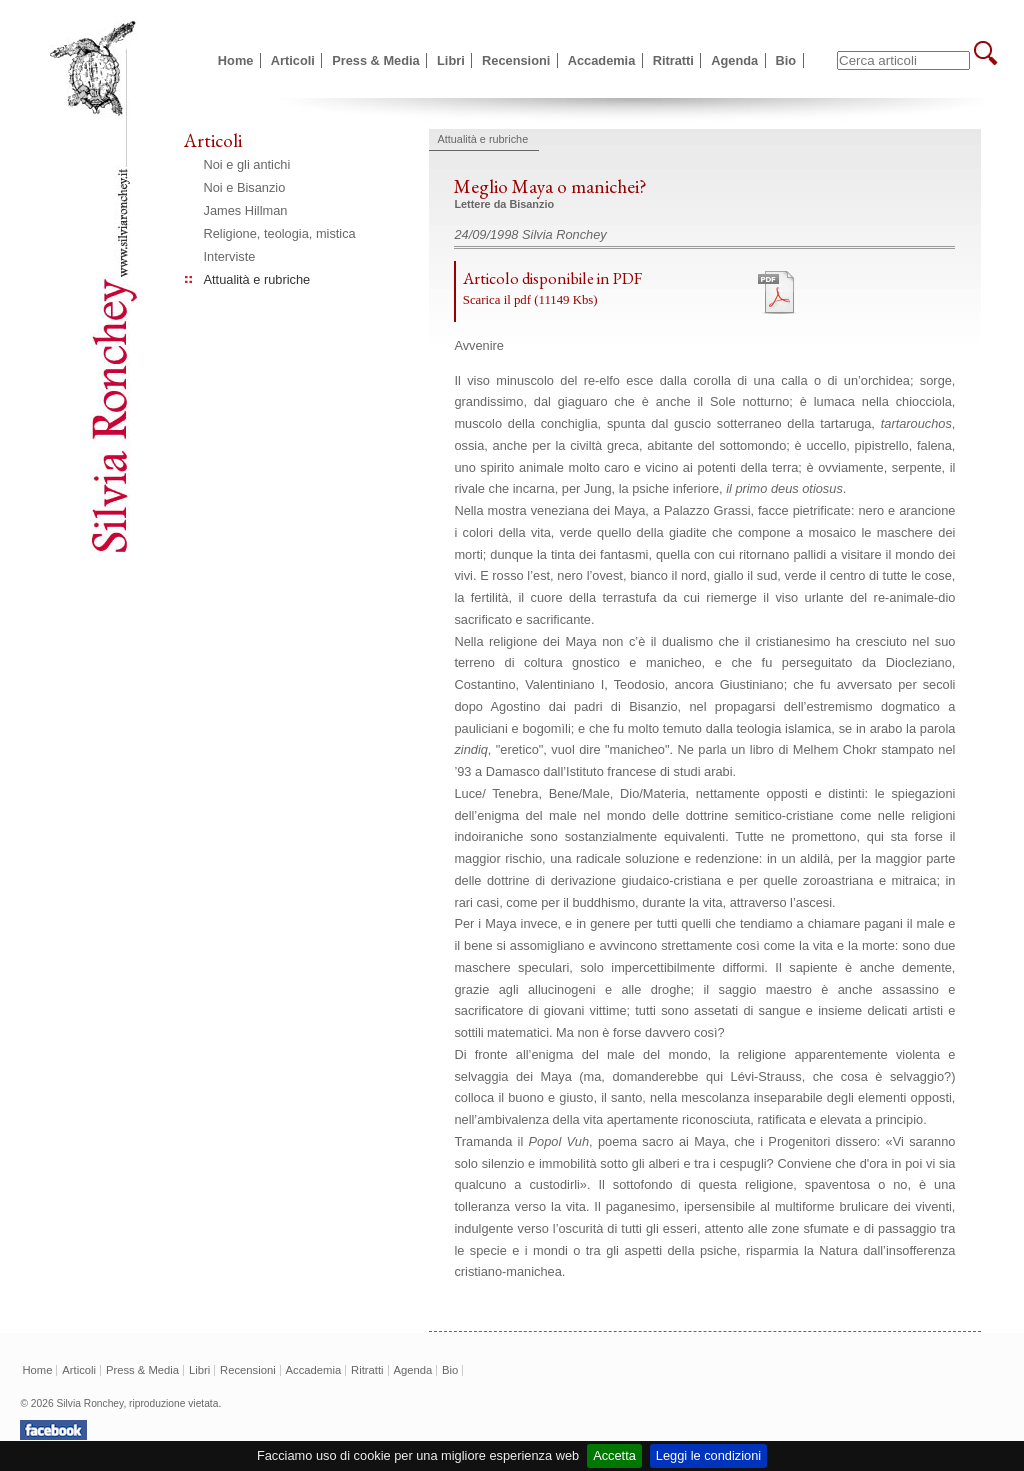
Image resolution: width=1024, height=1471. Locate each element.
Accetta (614, 1455)
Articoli (293, 60)
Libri (451, 60)
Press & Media (376, 60)
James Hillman (246, 210)
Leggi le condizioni (708, 1455)
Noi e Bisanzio (245, 187)
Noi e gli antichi (247, 164)
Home (236, 60)
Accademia (602, 60)
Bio (786, 60)
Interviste (230, 256)
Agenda (734, 60)
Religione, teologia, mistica (280, 233)
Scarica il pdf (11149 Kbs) (530, 300)
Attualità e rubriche (257, 279)
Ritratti (673, 60)
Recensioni (516, 60)
